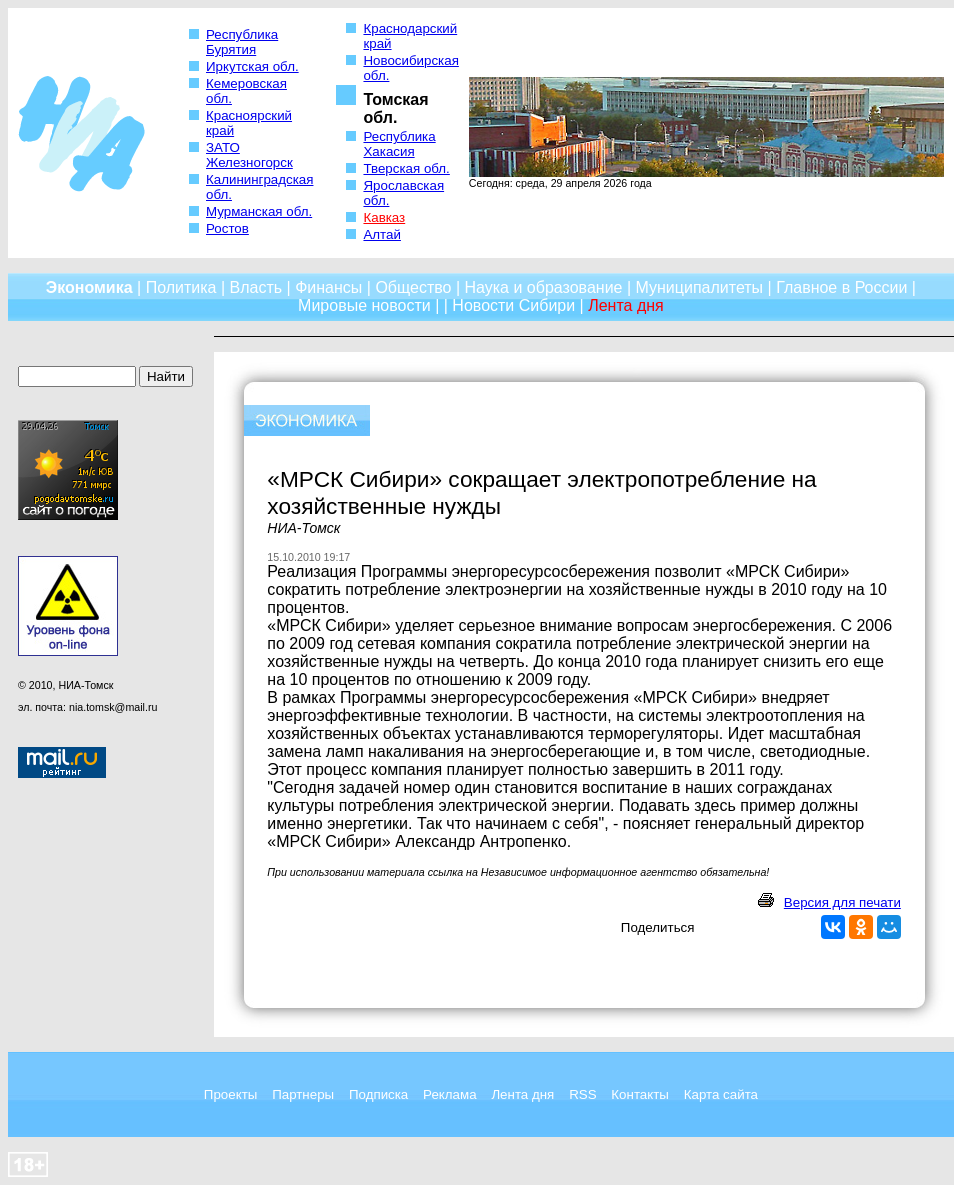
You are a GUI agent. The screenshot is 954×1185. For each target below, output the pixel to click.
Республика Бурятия (242, 42)
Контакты (640, 1094)
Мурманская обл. (259, 211)
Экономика (89, 287)
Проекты (230, 1094)
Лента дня (522, 1094)
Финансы (328, 287)
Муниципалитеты (700, 287)
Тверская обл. (406, 168)
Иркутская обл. (252, 66)
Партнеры (303, 1094)
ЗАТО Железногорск (249, 155)
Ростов (227, 228)
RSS (582, 1094)
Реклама (449, 1094)
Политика (181, 287)
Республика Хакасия (399, 144)
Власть (256, 287)
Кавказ (384, 217)
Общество (413, 287)
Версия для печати (842, 902)
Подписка (378, 1094)
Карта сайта (721, 1094)
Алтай (381, 234)
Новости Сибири (513, 305)
